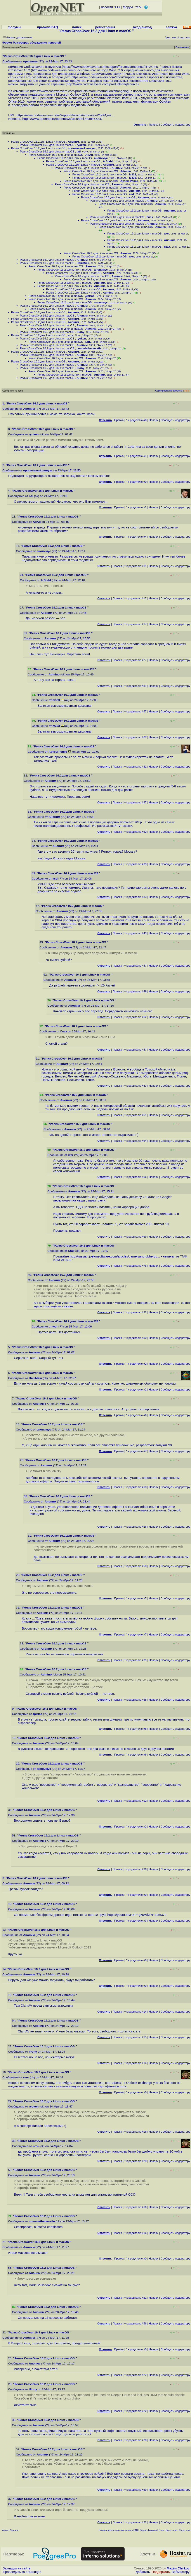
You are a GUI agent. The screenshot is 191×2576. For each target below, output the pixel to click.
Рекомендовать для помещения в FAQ (118, 2530)
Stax (167, 246)
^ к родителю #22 (135, 2375)
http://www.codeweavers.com (53, 70)
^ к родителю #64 (135, 1140)
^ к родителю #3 (136, 1920)
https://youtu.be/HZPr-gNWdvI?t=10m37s (136, 1915)
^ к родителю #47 (135, 965)
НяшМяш (83, 263)
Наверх (153, 420)
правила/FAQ (47, 27)
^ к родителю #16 (135, 2131)
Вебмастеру (180, 2572)
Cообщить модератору (175, 124)
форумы (14, 27)
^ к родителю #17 (135, 598)
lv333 (132, 174)
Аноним (73, 141)
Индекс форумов (148, 2530)
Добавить (143, 2572)
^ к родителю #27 (135, 660)
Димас (89, 295)
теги (138, 7)
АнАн (89, 154)
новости (107, 7)
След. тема (184, 2530)
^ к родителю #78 (135, 1265)
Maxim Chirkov (178, 2568)
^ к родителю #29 (135, 2161)
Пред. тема (171, 2530)
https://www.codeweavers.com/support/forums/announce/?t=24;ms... (111, 66)
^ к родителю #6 (136, 1415)
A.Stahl (108, 161)
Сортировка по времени (168, 390)
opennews (30, 61)
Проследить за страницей (22, 2572)
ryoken (81, 145)
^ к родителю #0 (136, 420)
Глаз (150, 217)
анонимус (101, 158)
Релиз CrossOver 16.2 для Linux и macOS (38, 141)
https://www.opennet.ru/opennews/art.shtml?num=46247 (62, 119)
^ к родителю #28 (135, 2440)
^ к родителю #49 (135, 991)
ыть (70, 335)
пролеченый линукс (82, 148)
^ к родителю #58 (135, 1566)
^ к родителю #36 (135, 1869)
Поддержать (161, 2572)
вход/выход (142, 27)
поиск (76, 27)
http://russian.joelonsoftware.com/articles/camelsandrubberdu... (115, 1256)
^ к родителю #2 (136, 507)
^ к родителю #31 (135, 685)
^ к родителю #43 (135, 933)
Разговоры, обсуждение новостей (37, 42)
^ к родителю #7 (136, 1451)
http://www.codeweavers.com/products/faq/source (102, 84)
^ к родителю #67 (135, 711)
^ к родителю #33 (135, 864)
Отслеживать (182, 47)
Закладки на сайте (16, 2568)
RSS (186, 390)
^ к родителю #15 (135, 2037)
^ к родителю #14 (135, 2011)
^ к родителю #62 (135, 1017)
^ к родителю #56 (135, 2323)
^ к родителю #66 (135, 1177)
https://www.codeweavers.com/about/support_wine (107, 77)
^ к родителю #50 (135, 1338)
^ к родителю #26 (135, 1526)
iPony (80, 332)
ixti (79, 151)
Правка (153, 124)
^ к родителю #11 (135, 566)
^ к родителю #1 (136, 456)
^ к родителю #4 (136, 536)
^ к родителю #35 (135, 1660)
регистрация (105, 27)
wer (166, 233)
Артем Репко (129, 181)
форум (128, 7)
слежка (171, 27)
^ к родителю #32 (135, 831)
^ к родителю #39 (135, 2489)
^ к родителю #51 (135, 1115)
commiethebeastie (89, 348)
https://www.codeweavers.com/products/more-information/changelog (79, 91)
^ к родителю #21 (135, 2297)
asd (131, 194)
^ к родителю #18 (135, 1487)
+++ (117, 7)
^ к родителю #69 (135, 1236)
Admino (125, 171)
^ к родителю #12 (135, 1800)
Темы (161, 2530)
